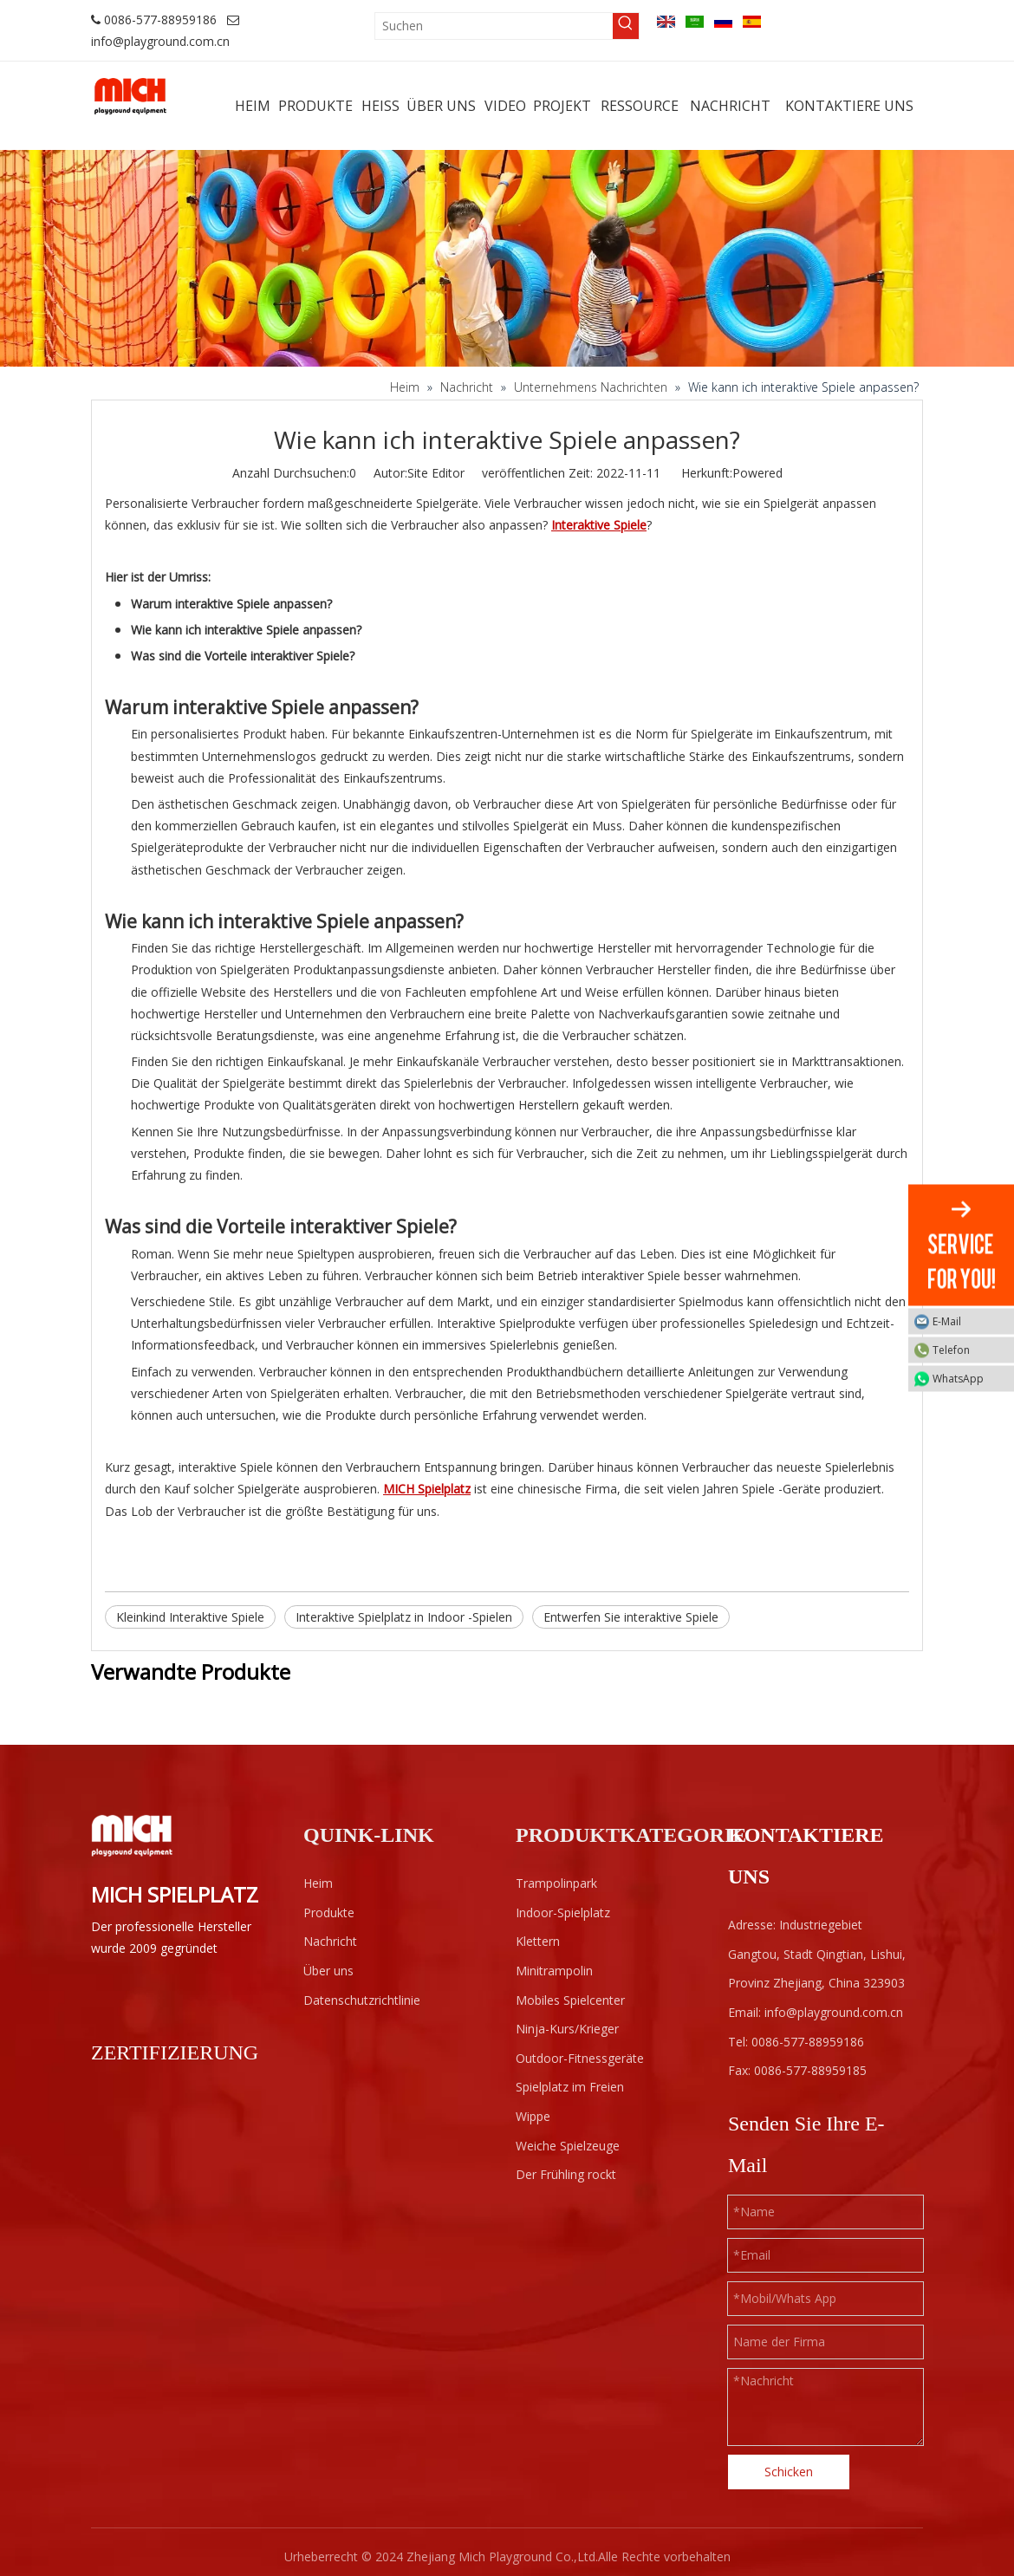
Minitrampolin (554, 1970)
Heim (318, 1883)
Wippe (533, 2116)
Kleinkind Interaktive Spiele (190, 1617)
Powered (757, 473)
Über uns (328, 1970)
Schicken (788, 2471)
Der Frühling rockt (566, 2174)
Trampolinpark (556, 1883)
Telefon (969, 1350)
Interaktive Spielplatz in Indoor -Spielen (404, 1617)
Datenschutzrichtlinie (361, 2000)
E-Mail (969, 1321)
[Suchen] (494, 26)
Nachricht (330, 1941)
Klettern (538, 1941)
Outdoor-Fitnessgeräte (580, 2058)
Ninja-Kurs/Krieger (567, 2028)
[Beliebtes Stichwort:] (626, 26)
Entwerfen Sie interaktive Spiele (630, 1617)
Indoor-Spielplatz (563, 1912)
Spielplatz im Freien (570, 2086)
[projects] (507, 258)
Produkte (328, 1912)
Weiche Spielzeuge (568, 2145)
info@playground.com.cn (160, 41)
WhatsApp (969, 1378)
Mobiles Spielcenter (570, 2000)
